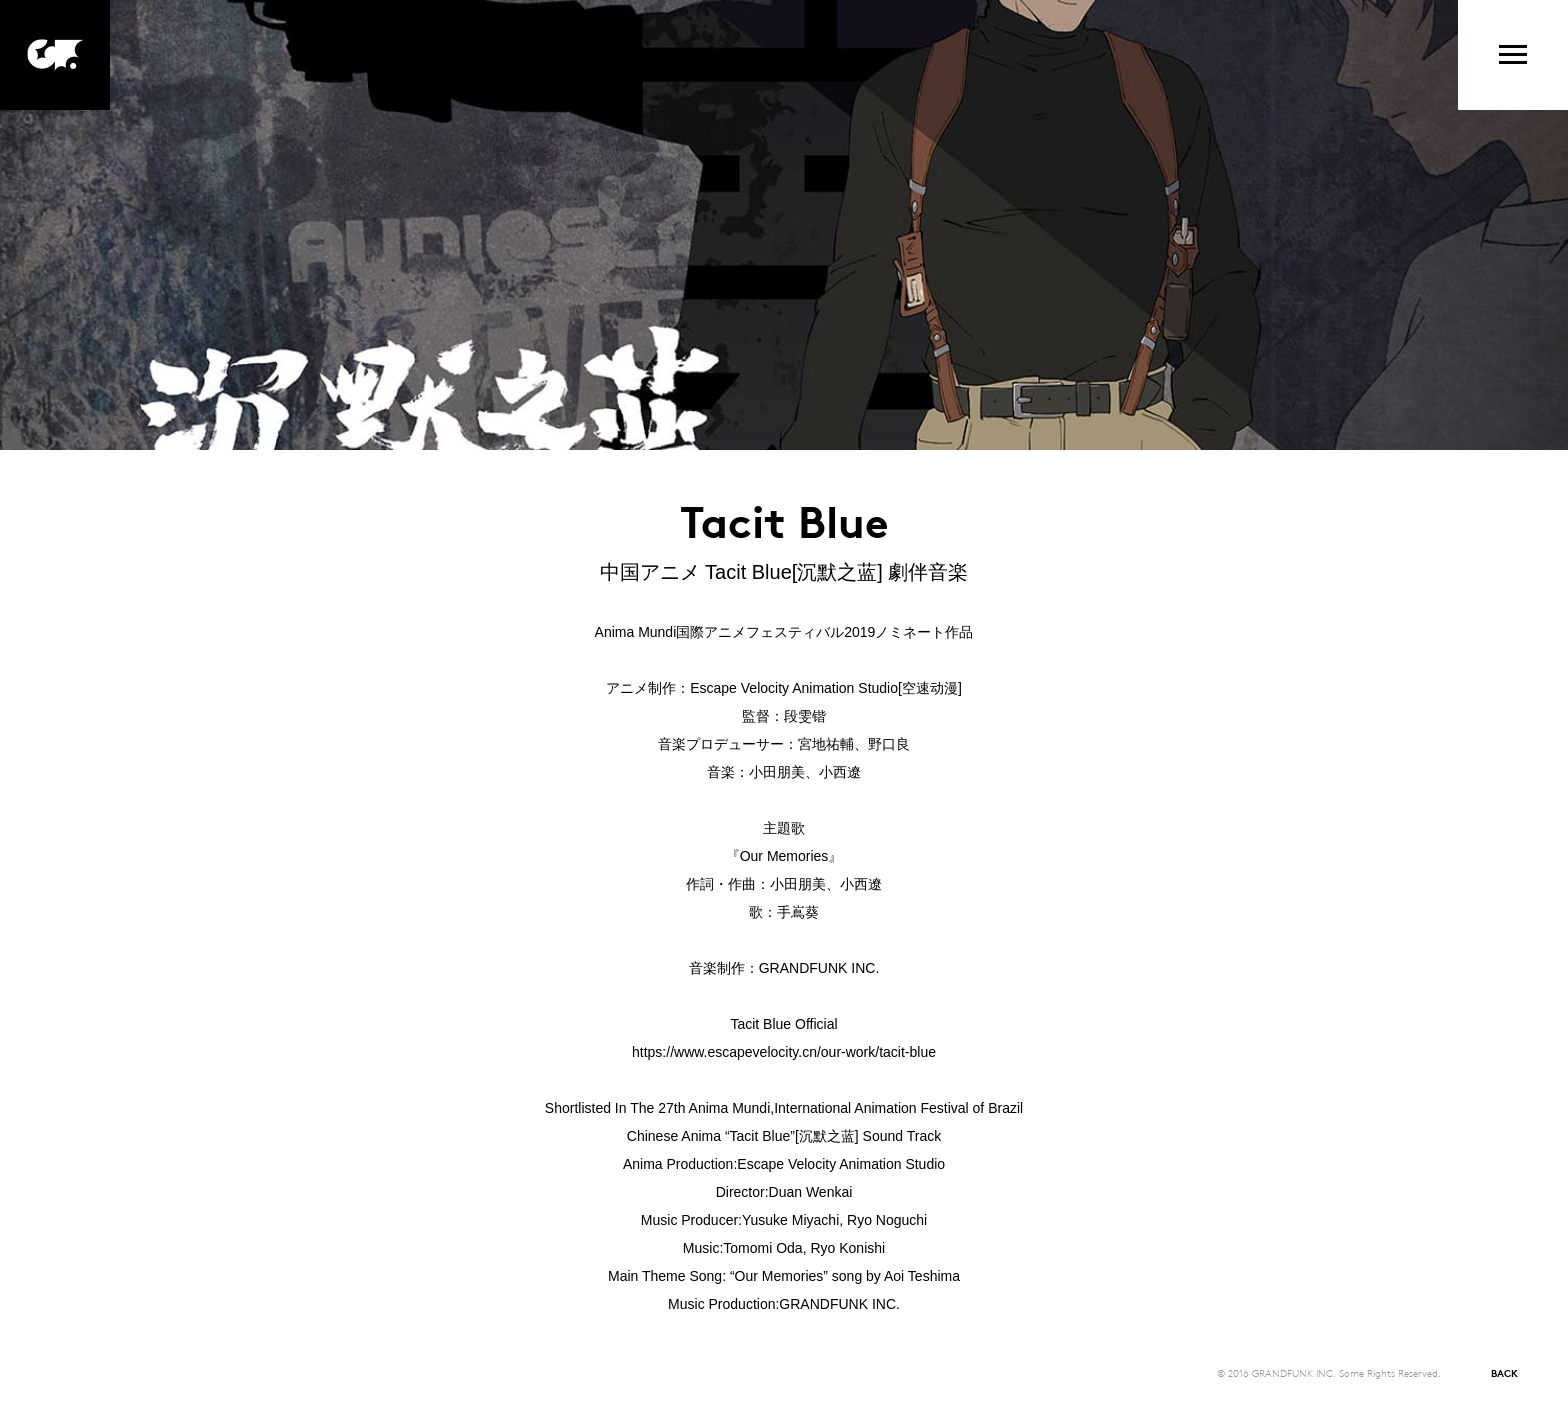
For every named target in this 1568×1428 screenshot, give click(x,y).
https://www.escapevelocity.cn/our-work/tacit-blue (784, 1052)
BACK (1504, 1372)
